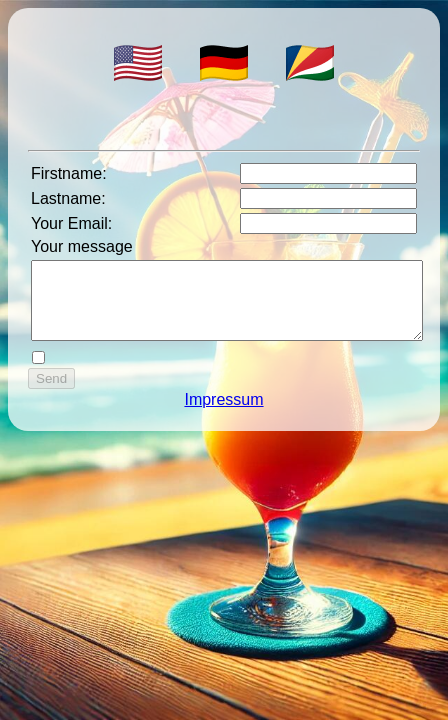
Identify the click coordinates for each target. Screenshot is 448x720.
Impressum (223, 414)
